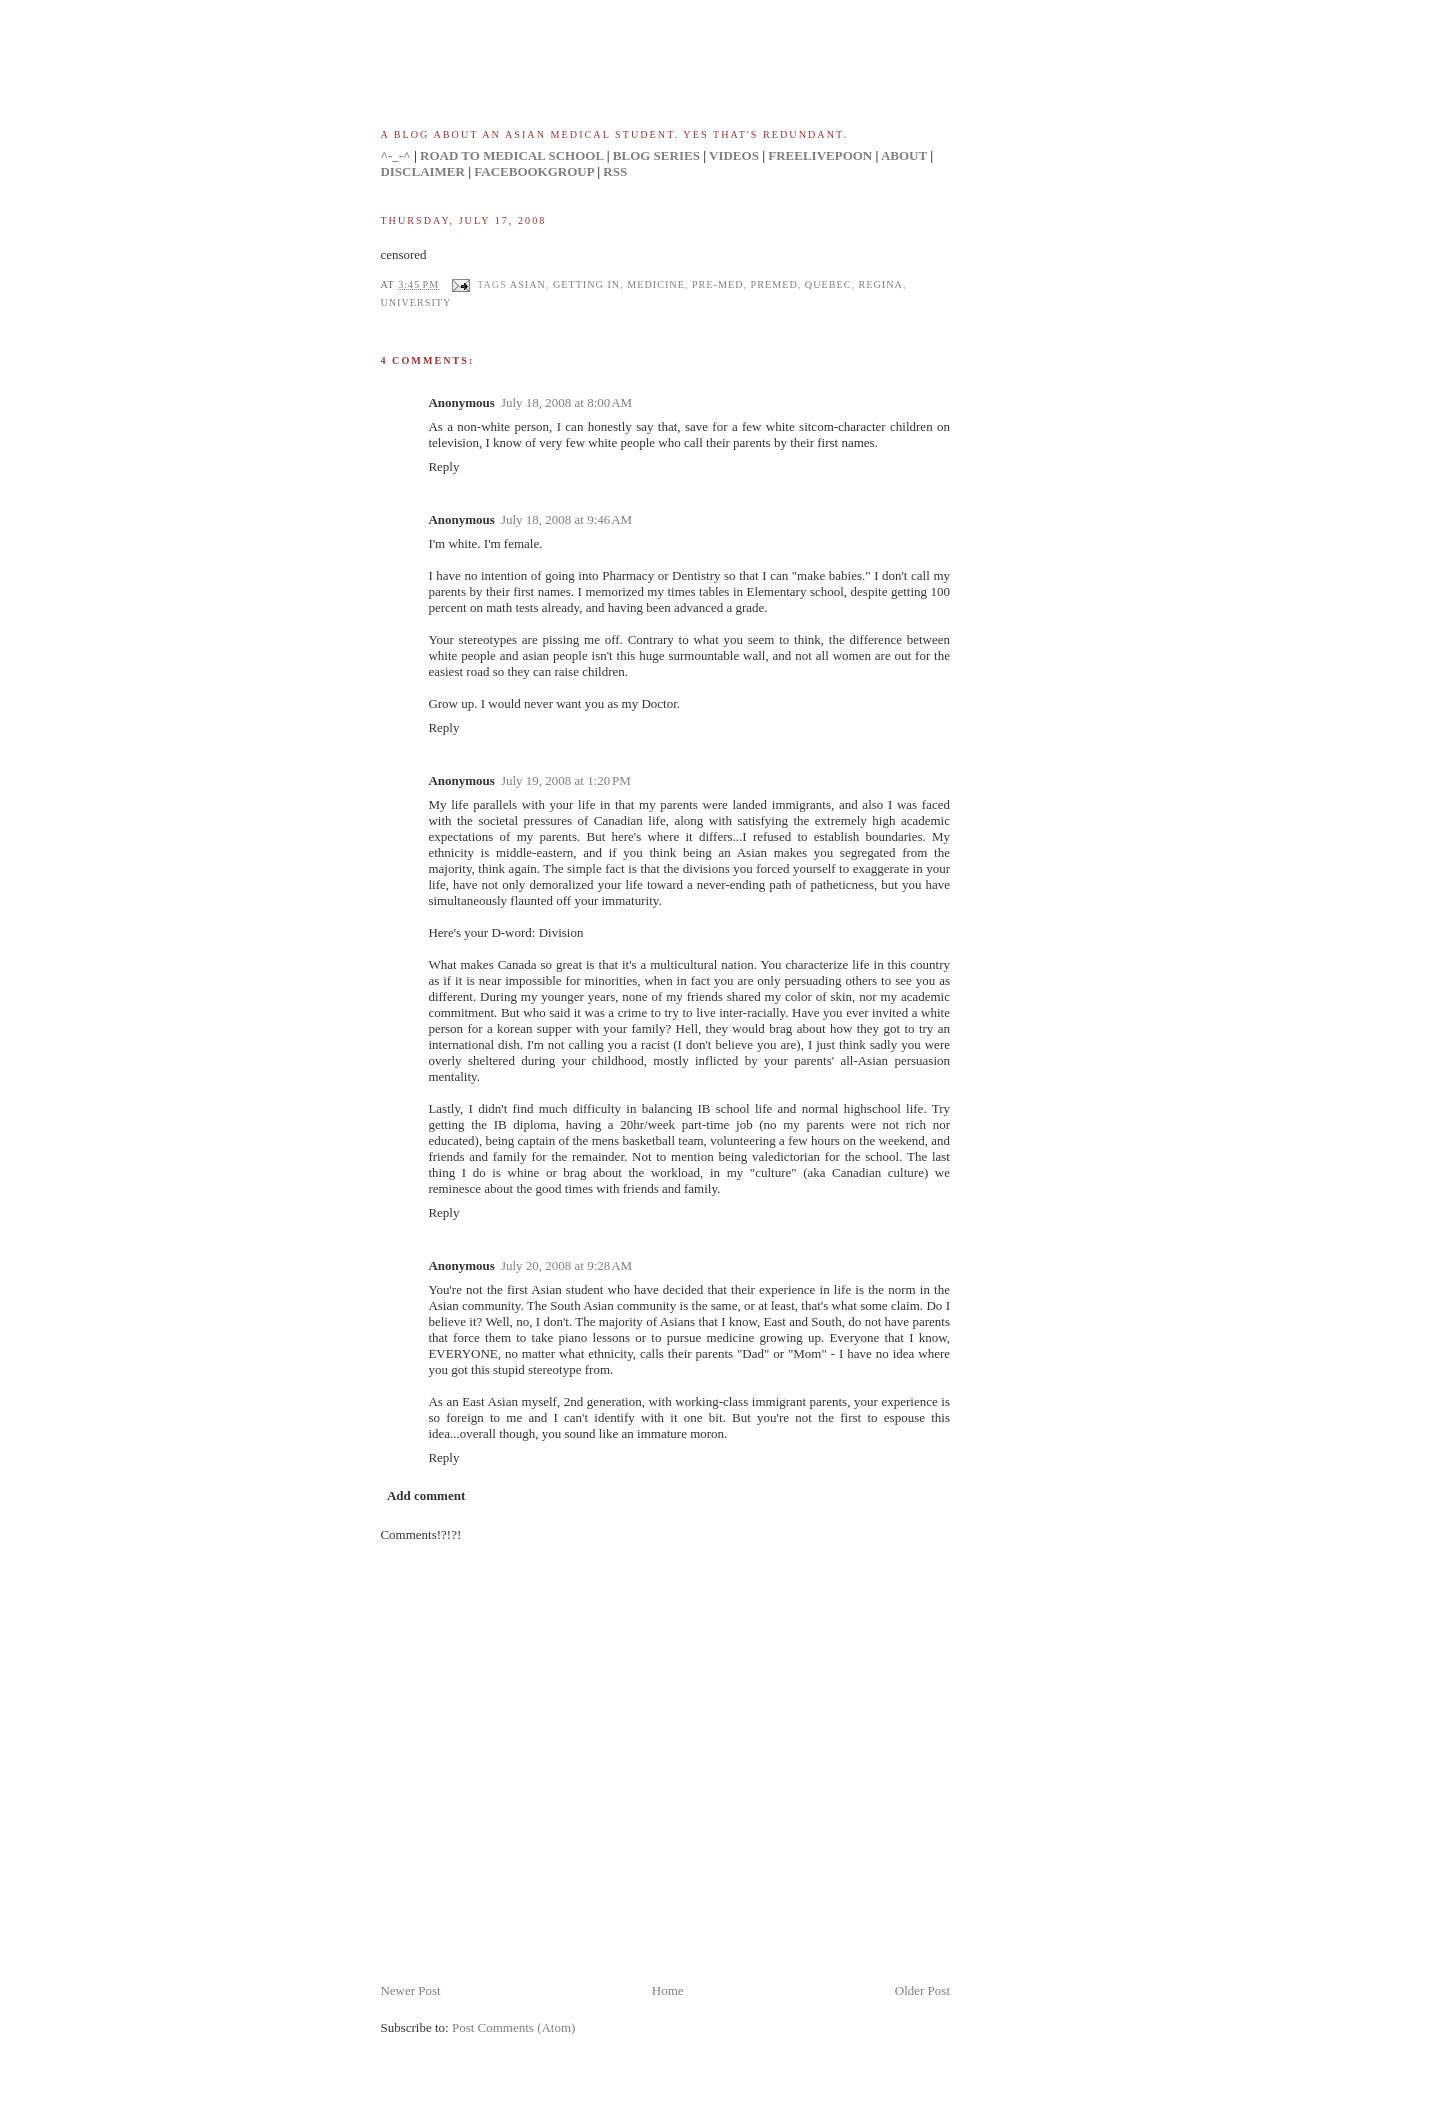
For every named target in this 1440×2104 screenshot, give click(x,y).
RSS (615, 171)
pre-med (718, 284)
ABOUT (904, 155)
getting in (586, 284)
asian (528, 284)
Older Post (922, 1990)
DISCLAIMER (422, 171)
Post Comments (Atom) (514, 2027)
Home (668, 1990)
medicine (656, 284)
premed (774, 284)
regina (881, 284)
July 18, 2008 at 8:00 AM (566, 402)
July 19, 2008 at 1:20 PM (566, 780)
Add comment (426, 1495)
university (415, 302)
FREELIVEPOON (820, 155)
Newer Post (410, 1990)
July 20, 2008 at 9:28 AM (566, 1265)
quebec (828, 284)
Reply (443, 466)
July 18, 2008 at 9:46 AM (566, 519)
